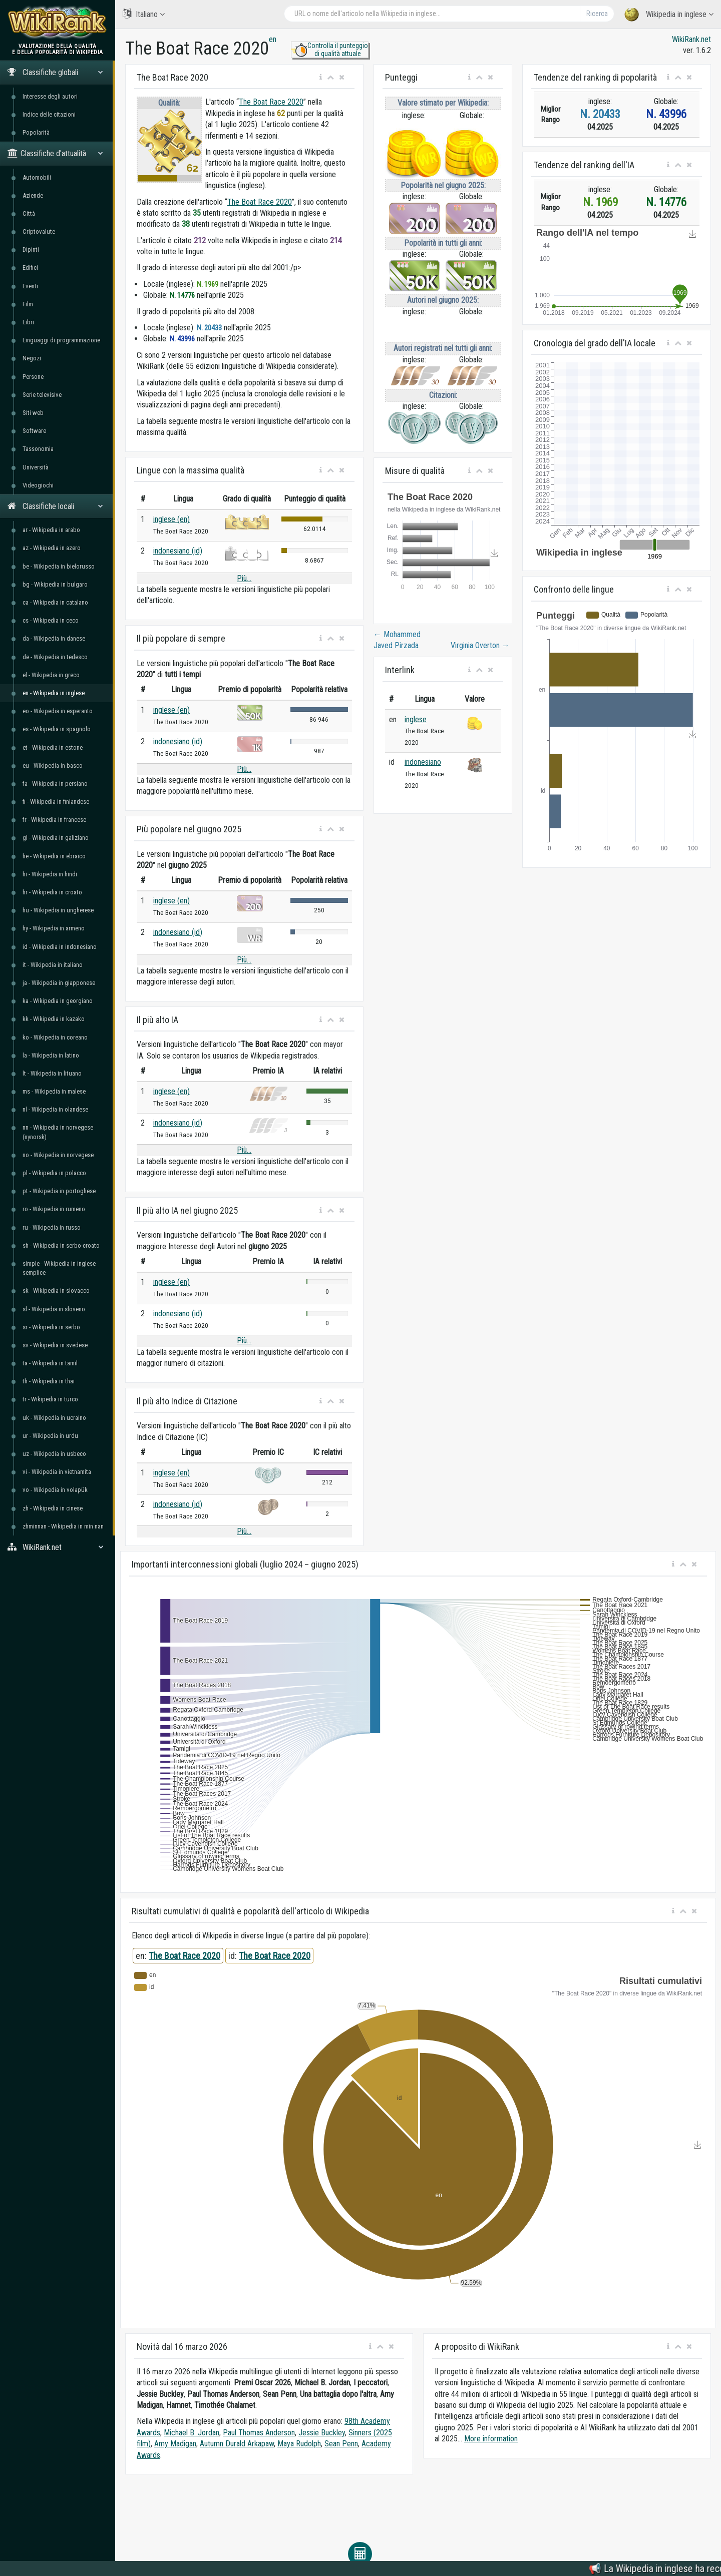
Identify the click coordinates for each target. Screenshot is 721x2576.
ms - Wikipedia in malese (54, 1091)
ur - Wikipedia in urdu (50, 1435)
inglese (416, 719)
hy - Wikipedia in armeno (54, 928)
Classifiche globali (55, 72)
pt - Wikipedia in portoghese (59, 1191)
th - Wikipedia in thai (49, 1381)
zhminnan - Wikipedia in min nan (63, 1526)
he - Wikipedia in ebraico (54, 856)
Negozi (32, 358)
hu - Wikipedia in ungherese (58, 910)
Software (34, 430)
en (272, 39)
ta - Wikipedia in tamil (50, 1363)
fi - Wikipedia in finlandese (56, 801)
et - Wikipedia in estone (53, 747)
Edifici (30, 267)
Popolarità (36, 132)
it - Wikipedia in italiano (53, 964)
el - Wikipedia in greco (51, 675)
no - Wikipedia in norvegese (58, 1155)
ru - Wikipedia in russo (52, 1227)
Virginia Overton (480, 645)
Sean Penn (341, 2443)
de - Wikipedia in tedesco (55, 657)
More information (491, 2438)
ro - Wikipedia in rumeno (54, 1209)
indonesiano (423, 762)
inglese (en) (171, 519)
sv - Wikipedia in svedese (55, 1345)
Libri (28, 322)
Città (29, 213)
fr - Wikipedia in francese (54, 819)
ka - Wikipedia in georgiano (58, 1000)
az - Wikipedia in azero (52, 548)
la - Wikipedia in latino (51, 1055)
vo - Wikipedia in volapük (55, 1489)
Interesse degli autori (50, 96)
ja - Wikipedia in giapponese (59, 982)
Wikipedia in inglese (668, 15)
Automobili (37, 177)
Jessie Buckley (321, 2432)
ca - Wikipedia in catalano (55, 602)
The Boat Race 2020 (271, 102)
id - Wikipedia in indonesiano (60, 946)
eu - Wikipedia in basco (53, 765)
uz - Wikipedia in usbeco (54, 1453)
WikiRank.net (58, 1547)
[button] (320, 77)
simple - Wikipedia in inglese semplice (59, 1268)
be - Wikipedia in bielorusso (59, 566)
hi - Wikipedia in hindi (50, 874)
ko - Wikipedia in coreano (55, 1037)
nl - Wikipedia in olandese (55, 1109)
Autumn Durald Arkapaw (237, 2443)
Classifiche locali (55, 506)
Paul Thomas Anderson (259, 2432)
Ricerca (597, 14)
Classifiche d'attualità (55, 153)
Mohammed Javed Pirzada (397, 640)
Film (28, 304)
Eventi (30, 286)
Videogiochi (38, 485)
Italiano (144, 14)
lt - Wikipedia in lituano (52, 1073)
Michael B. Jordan (191, 2432)
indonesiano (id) (177, 551)
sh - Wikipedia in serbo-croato (61, 1245)
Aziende (33, 195)
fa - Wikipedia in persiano (55, 783)
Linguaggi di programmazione (61, 340)
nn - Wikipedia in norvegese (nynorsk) (58, 1132)
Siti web (33, 412)
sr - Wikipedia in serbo (51, 1327)
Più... (244, 578)
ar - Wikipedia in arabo (51, 530)
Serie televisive (42, 394)
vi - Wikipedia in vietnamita (57, 1471)
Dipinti (31, 249)
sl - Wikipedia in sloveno (54, 1309)
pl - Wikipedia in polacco (54, 1173)
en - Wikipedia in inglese (54, 693)
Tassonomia (38, 448)
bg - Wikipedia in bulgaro (55, 584)
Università (36, 467)
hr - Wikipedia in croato (52, 892)
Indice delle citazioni (49, 114)
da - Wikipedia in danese (54, 638)
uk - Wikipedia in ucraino (54, 1417)
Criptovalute (39, 231)
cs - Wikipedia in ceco (51, 620)
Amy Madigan (175, 2443)
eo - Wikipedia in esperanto (58, 711)
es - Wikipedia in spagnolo (57, 729)
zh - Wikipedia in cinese (53, 1508)
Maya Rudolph (299, 2443)
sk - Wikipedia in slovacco (56, 1290)
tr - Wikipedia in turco (50, 1399)
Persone (33, 376)
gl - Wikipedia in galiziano (56, 837)
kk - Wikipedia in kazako (54, 1018)
